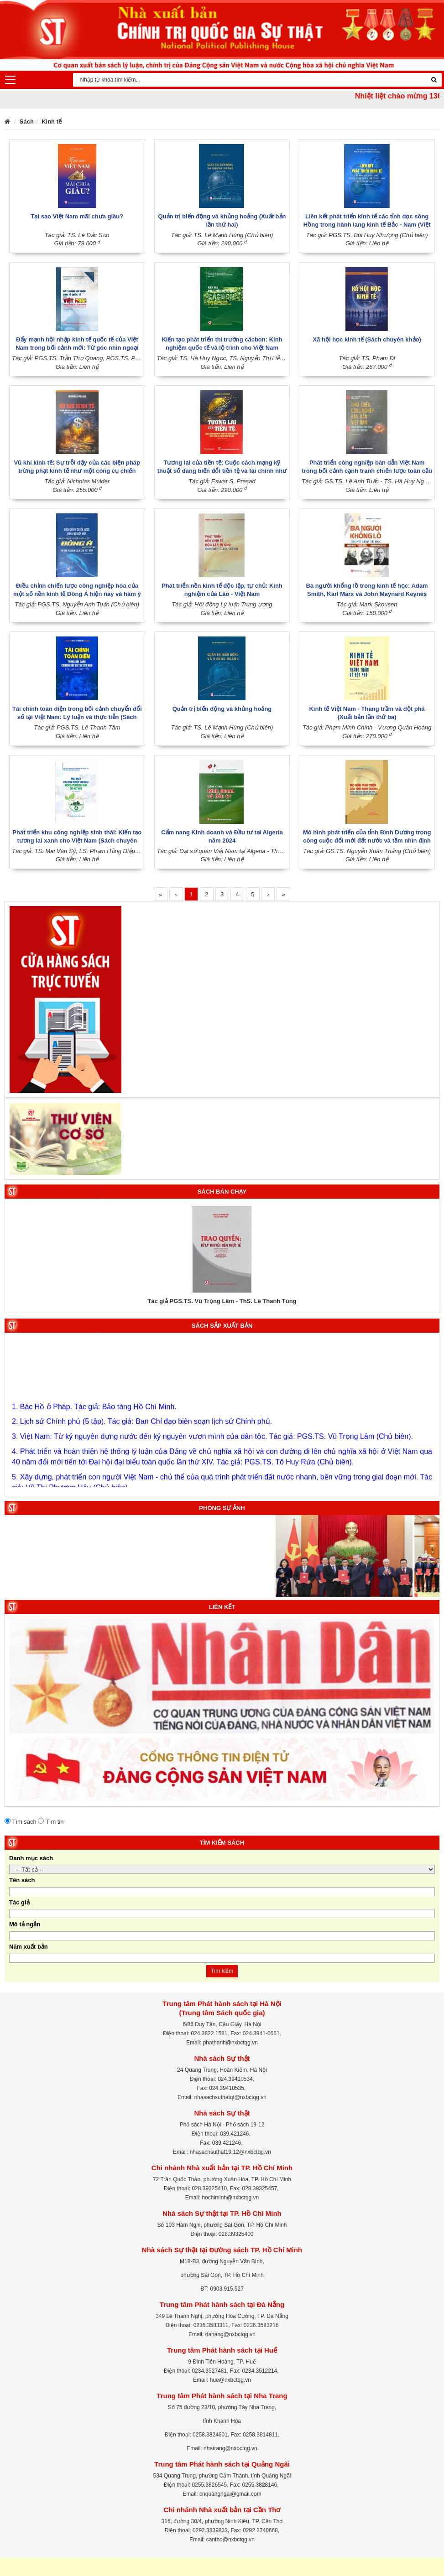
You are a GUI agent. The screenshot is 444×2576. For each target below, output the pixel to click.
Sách (27, 121)
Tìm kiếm (222, 1971)
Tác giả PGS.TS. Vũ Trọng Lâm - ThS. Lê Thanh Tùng (221, 1301)
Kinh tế (52, 121)
